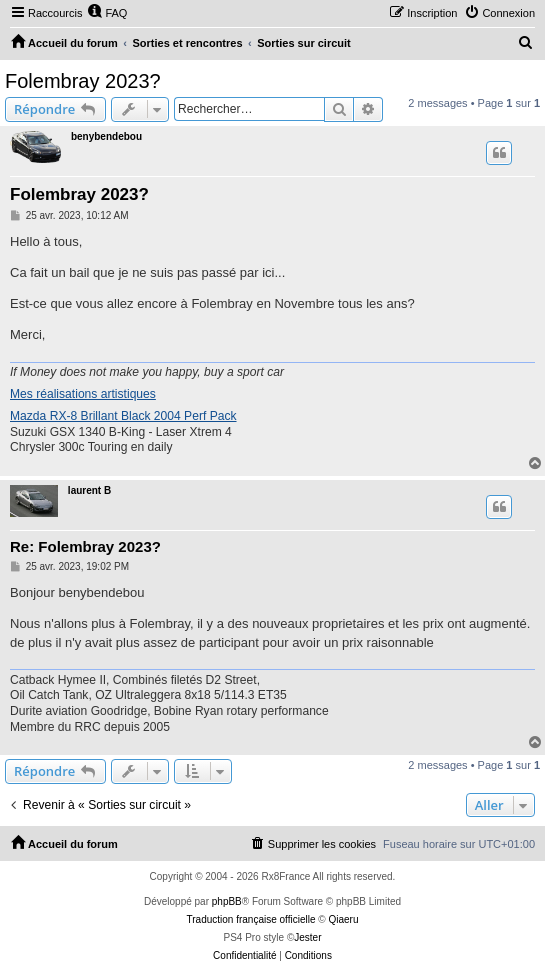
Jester (307, 937)
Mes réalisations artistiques (83, 394)
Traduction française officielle (251, 919)
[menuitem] (107, 13)
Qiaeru (343, 919)
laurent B (89, 490)
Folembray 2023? (83, 81)
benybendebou (106, 136)
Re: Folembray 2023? (85, 546)
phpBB (227, 901)
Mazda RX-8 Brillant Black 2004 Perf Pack (123, 416)
